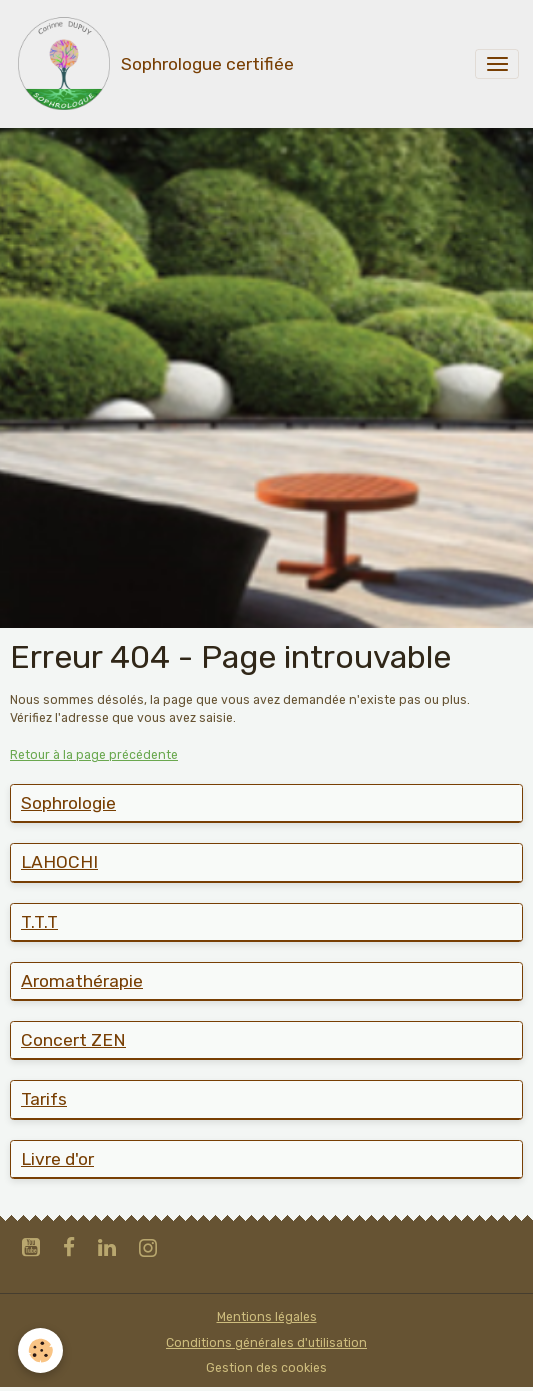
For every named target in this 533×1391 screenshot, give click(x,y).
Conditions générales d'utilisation (266, 1343)
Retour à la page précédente (94, 755)
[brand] (154, 64)
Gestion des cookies (266, 1368)
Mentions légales (267, 1317)
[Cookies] (40, 1350)
